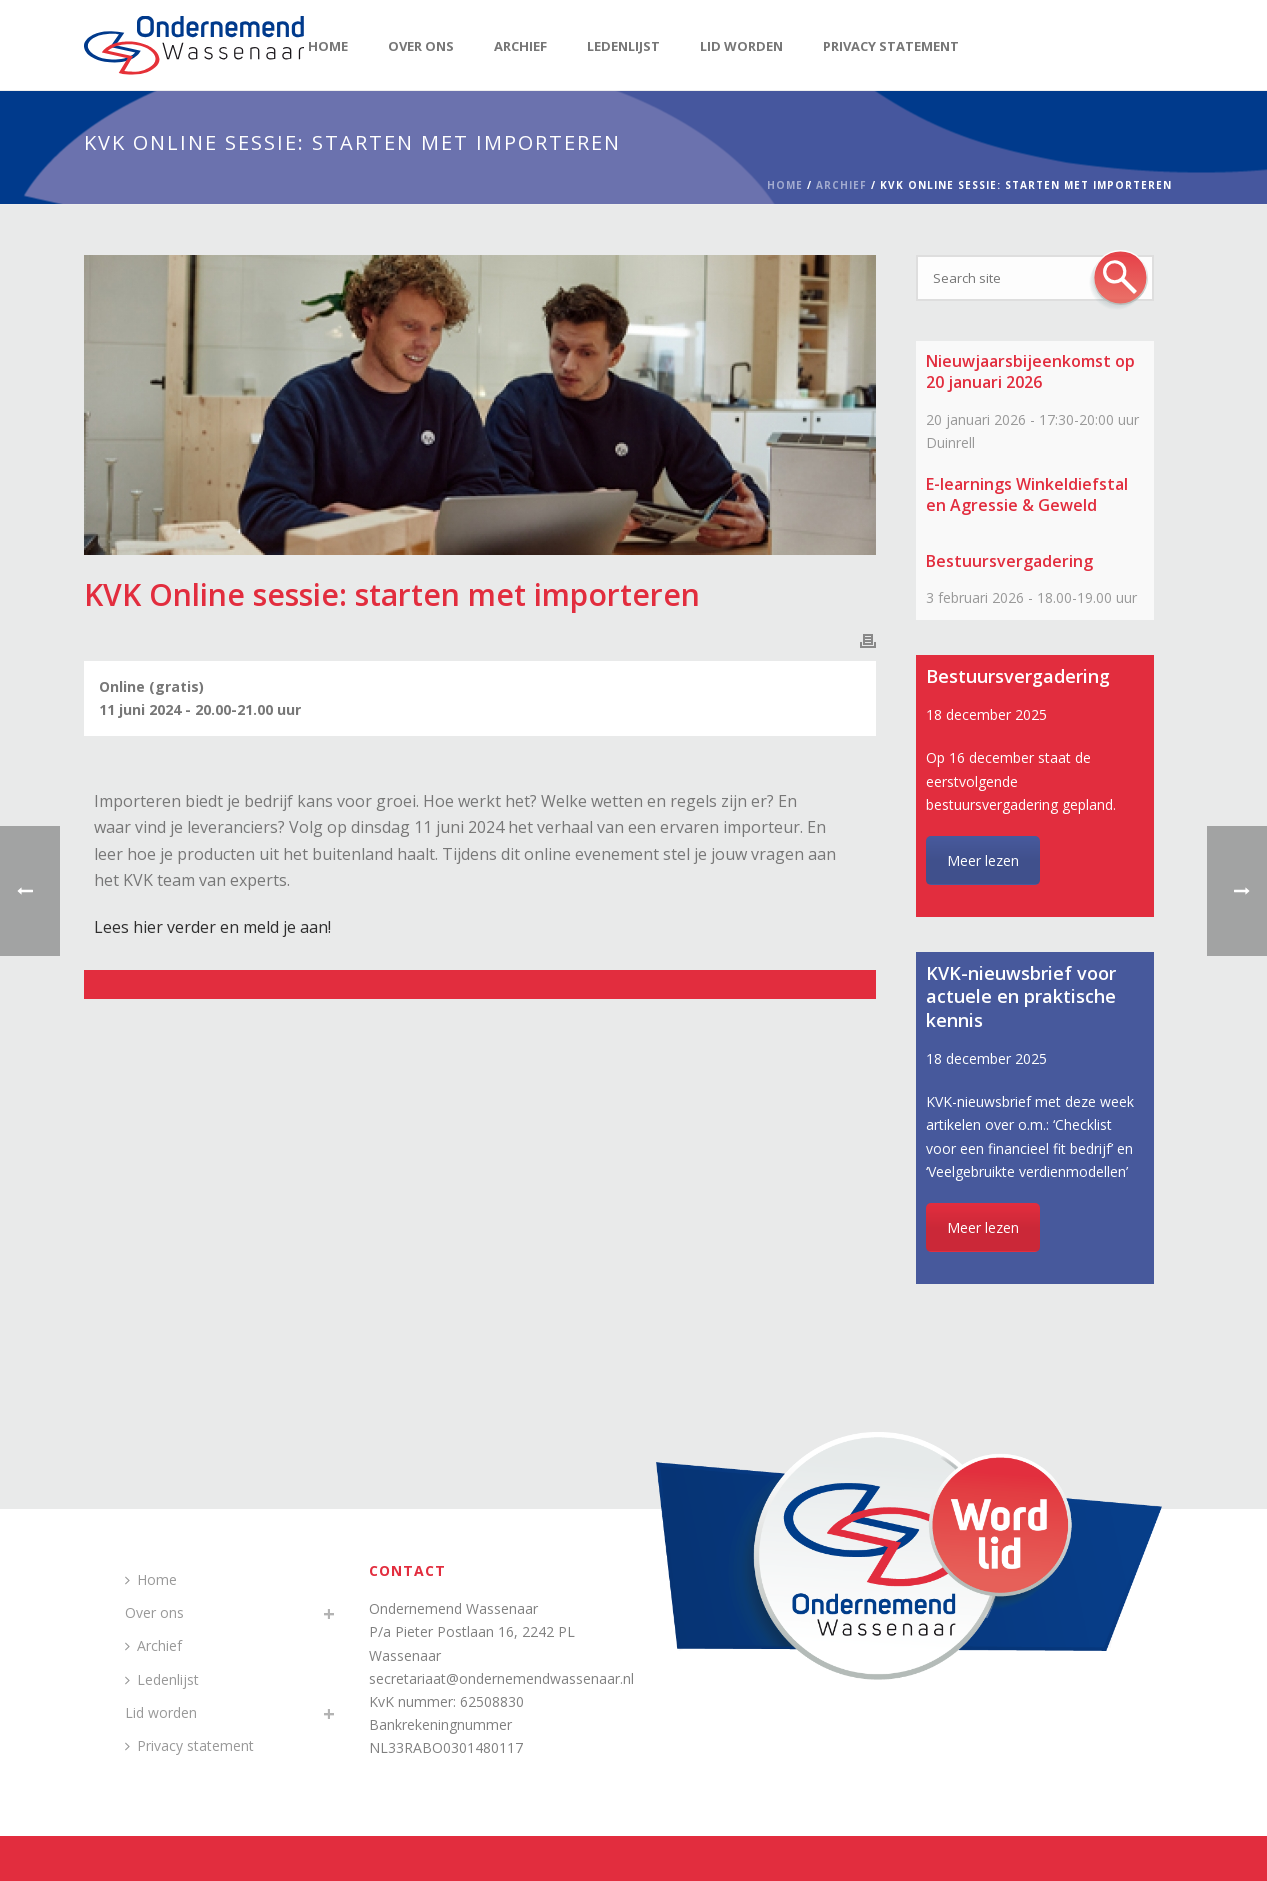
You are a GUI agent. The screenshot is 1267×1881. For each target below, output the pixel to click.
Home (328, 46)
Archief (520, 46)
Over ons (421, 46)
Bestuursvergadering (1009, 561)
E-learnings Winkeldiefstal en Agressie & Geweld (1027, 494)
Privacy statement (891, 46)
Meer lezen (983, 860)
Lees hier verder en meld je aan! (212, 927)
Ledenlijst (623, 46)
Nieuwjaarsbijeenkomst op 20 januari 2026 (1030, 371)
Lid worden (741, 46)
